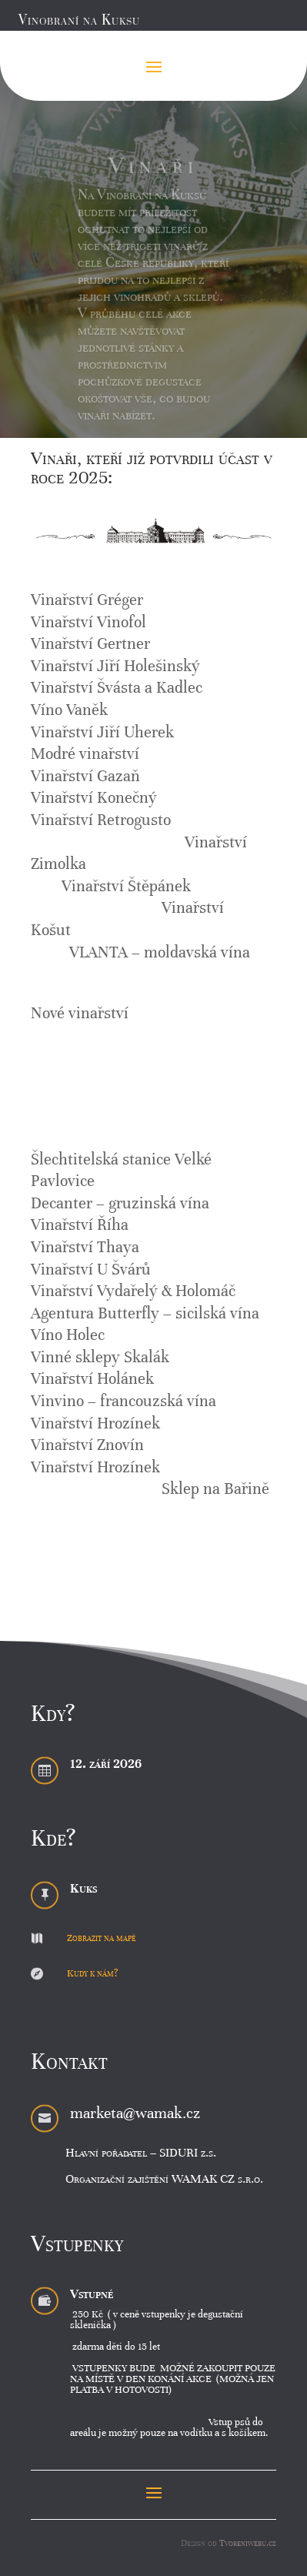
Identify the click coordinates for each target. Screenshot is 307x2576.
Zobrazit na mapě (101, 1938)
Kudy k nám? (92, 1973)
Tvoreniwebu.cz (247, 2543)
